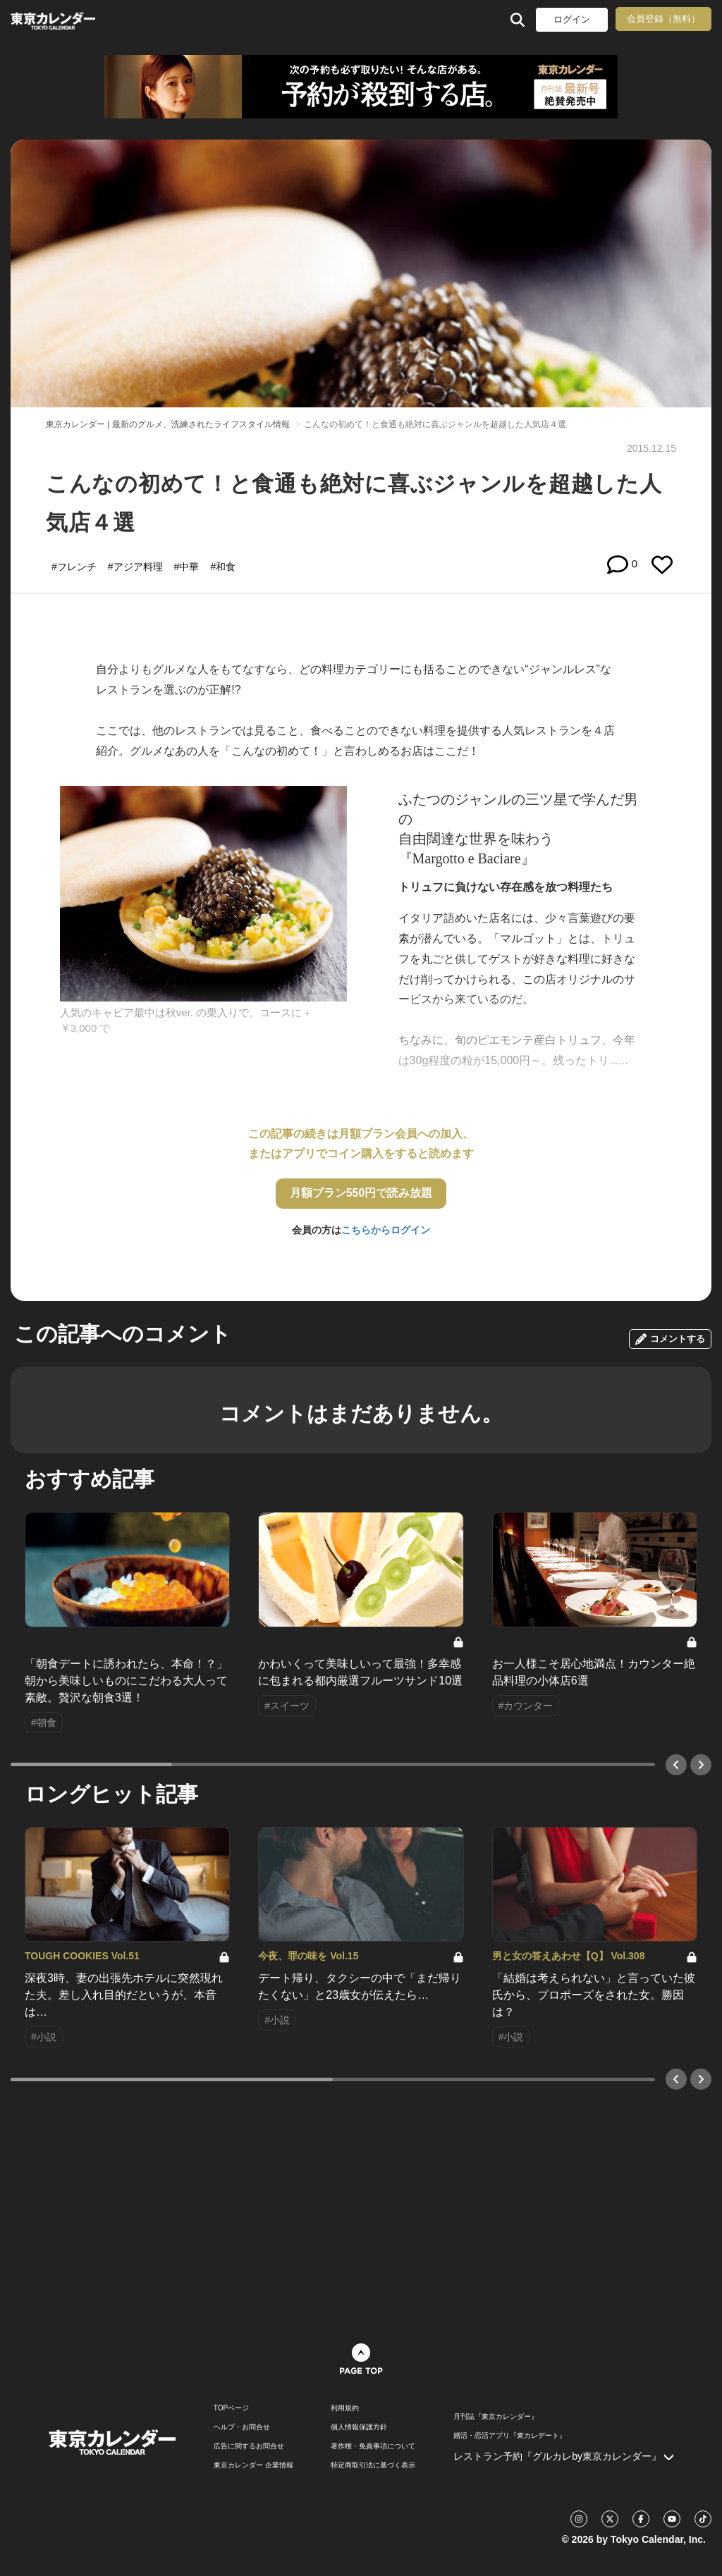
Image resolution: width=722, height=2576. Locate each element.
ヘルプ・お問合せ (242, 2427)
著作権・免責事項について (373, 2446)
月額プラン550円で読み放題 (361, 1193)
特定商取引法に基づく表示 (373, 2465)
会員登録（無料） (663, 18)
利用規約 (345, 2408)
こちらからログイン (385, 1229)
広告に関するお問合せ (249, 2446)
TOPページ (231, 2408)
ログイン (571, 19)
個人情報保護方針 (359, 2427)
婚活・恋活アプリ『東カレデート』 (509, 2435)
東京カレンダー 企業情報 (253, 2465)
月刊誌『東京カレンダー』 (495, 2416)
